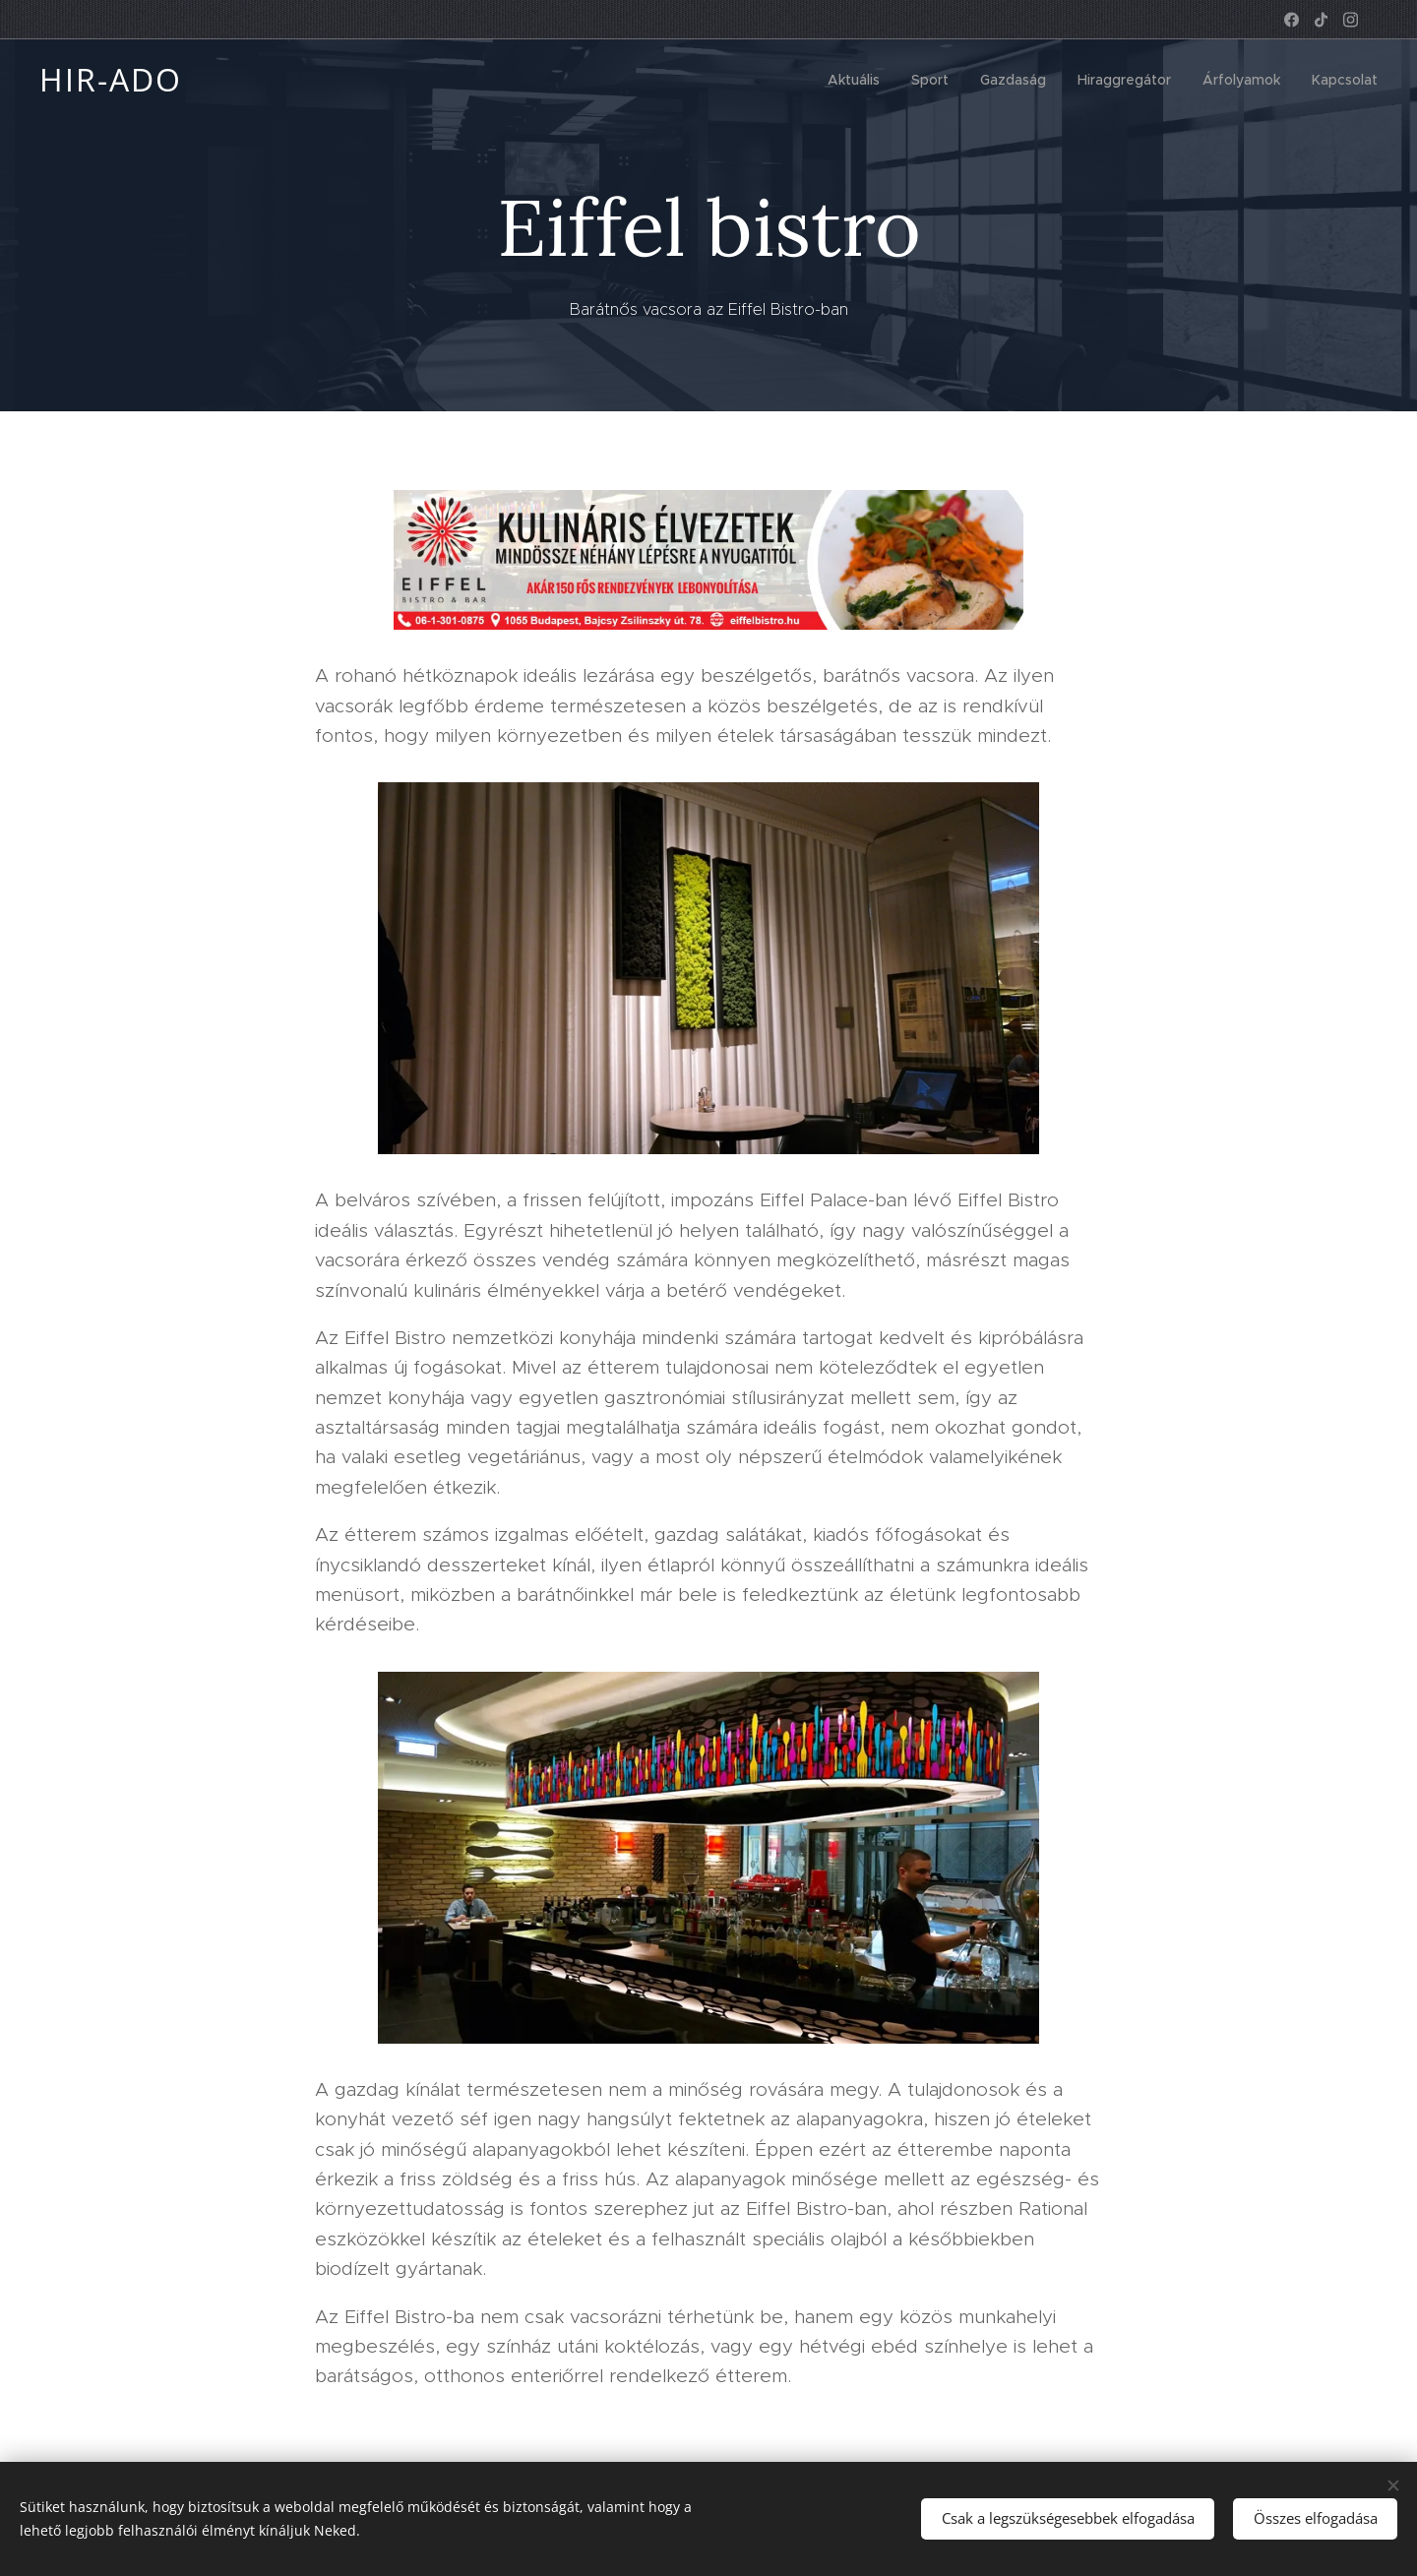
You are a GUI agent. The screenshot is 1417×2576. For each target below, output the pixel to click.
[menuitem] (859, 79)
